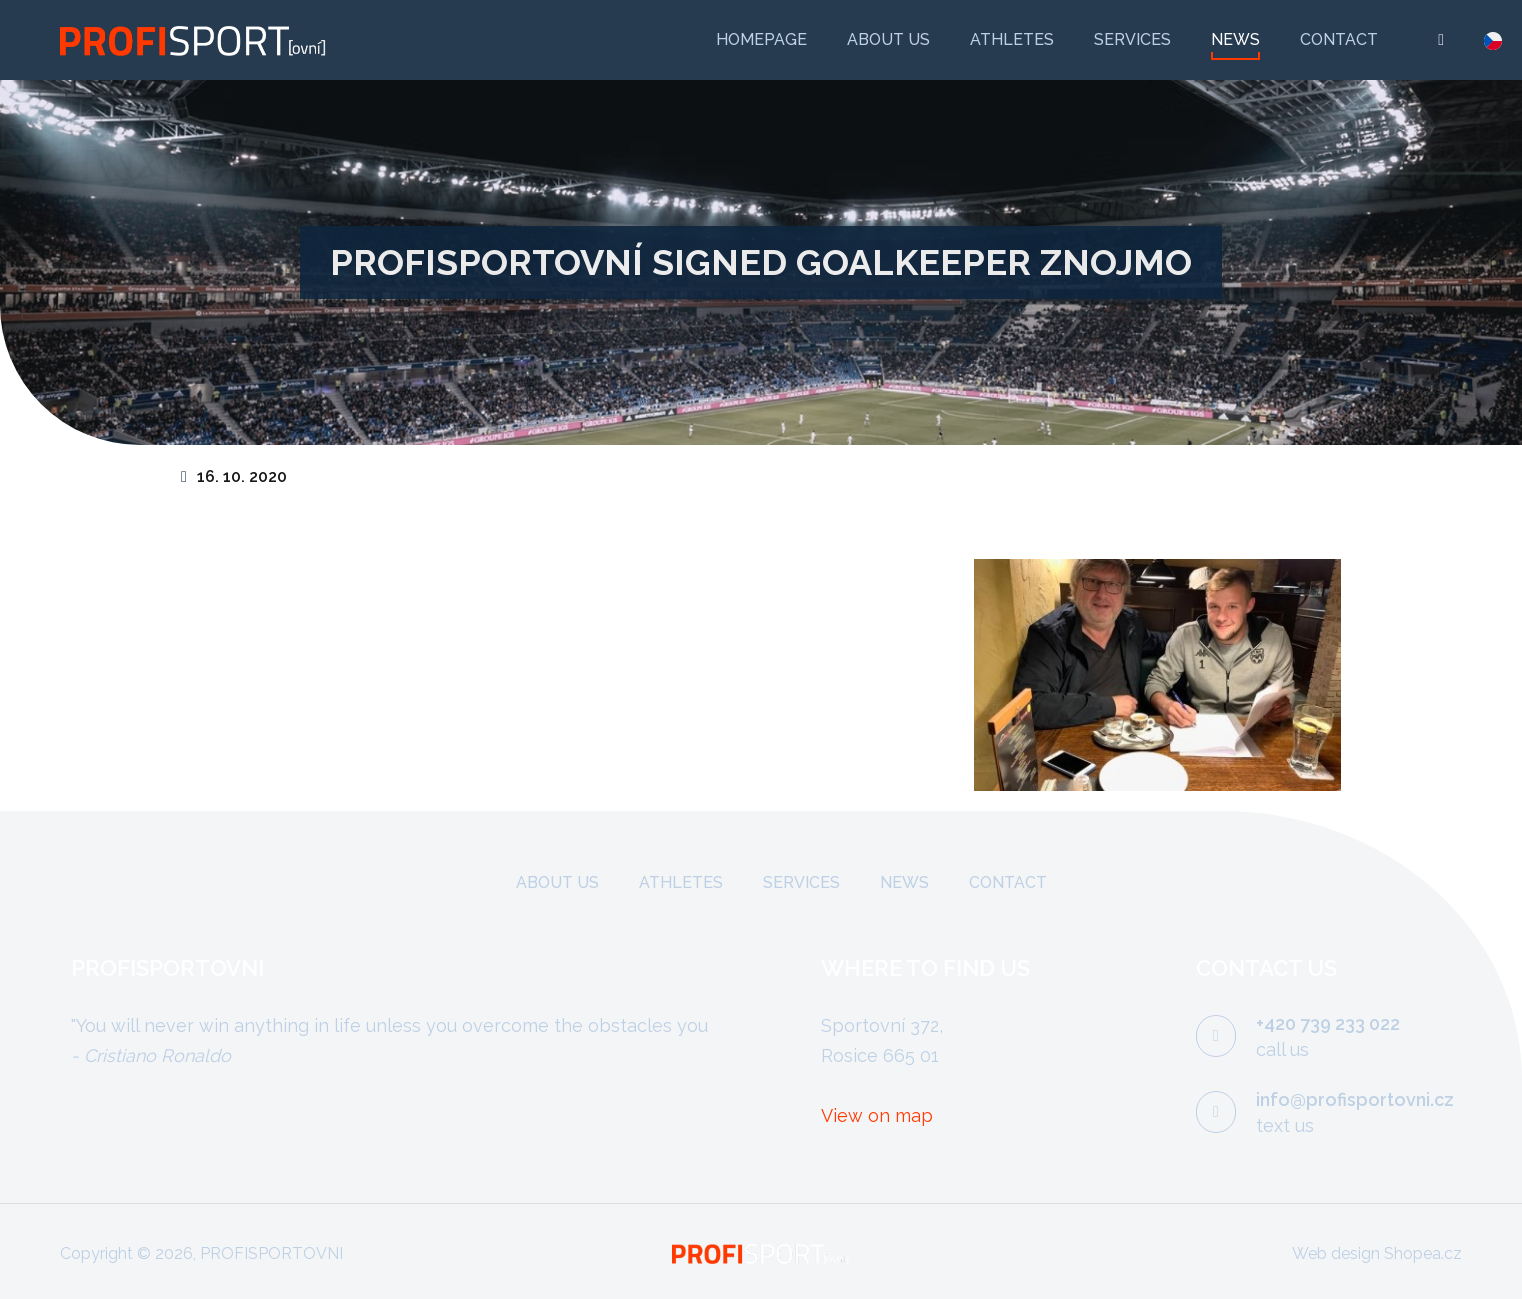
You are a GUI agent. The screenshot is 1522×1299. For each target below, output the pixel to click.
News (1235, 39)
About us (888, 39)
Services (1132, 39)
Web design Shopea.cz (1377, 1253)
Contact (1339, 39)
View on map (877, 1115)
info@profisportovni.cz (1355, 1099)
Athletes (1012, 39)
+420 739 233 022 (1328, 1023)
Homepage (761, 39)
